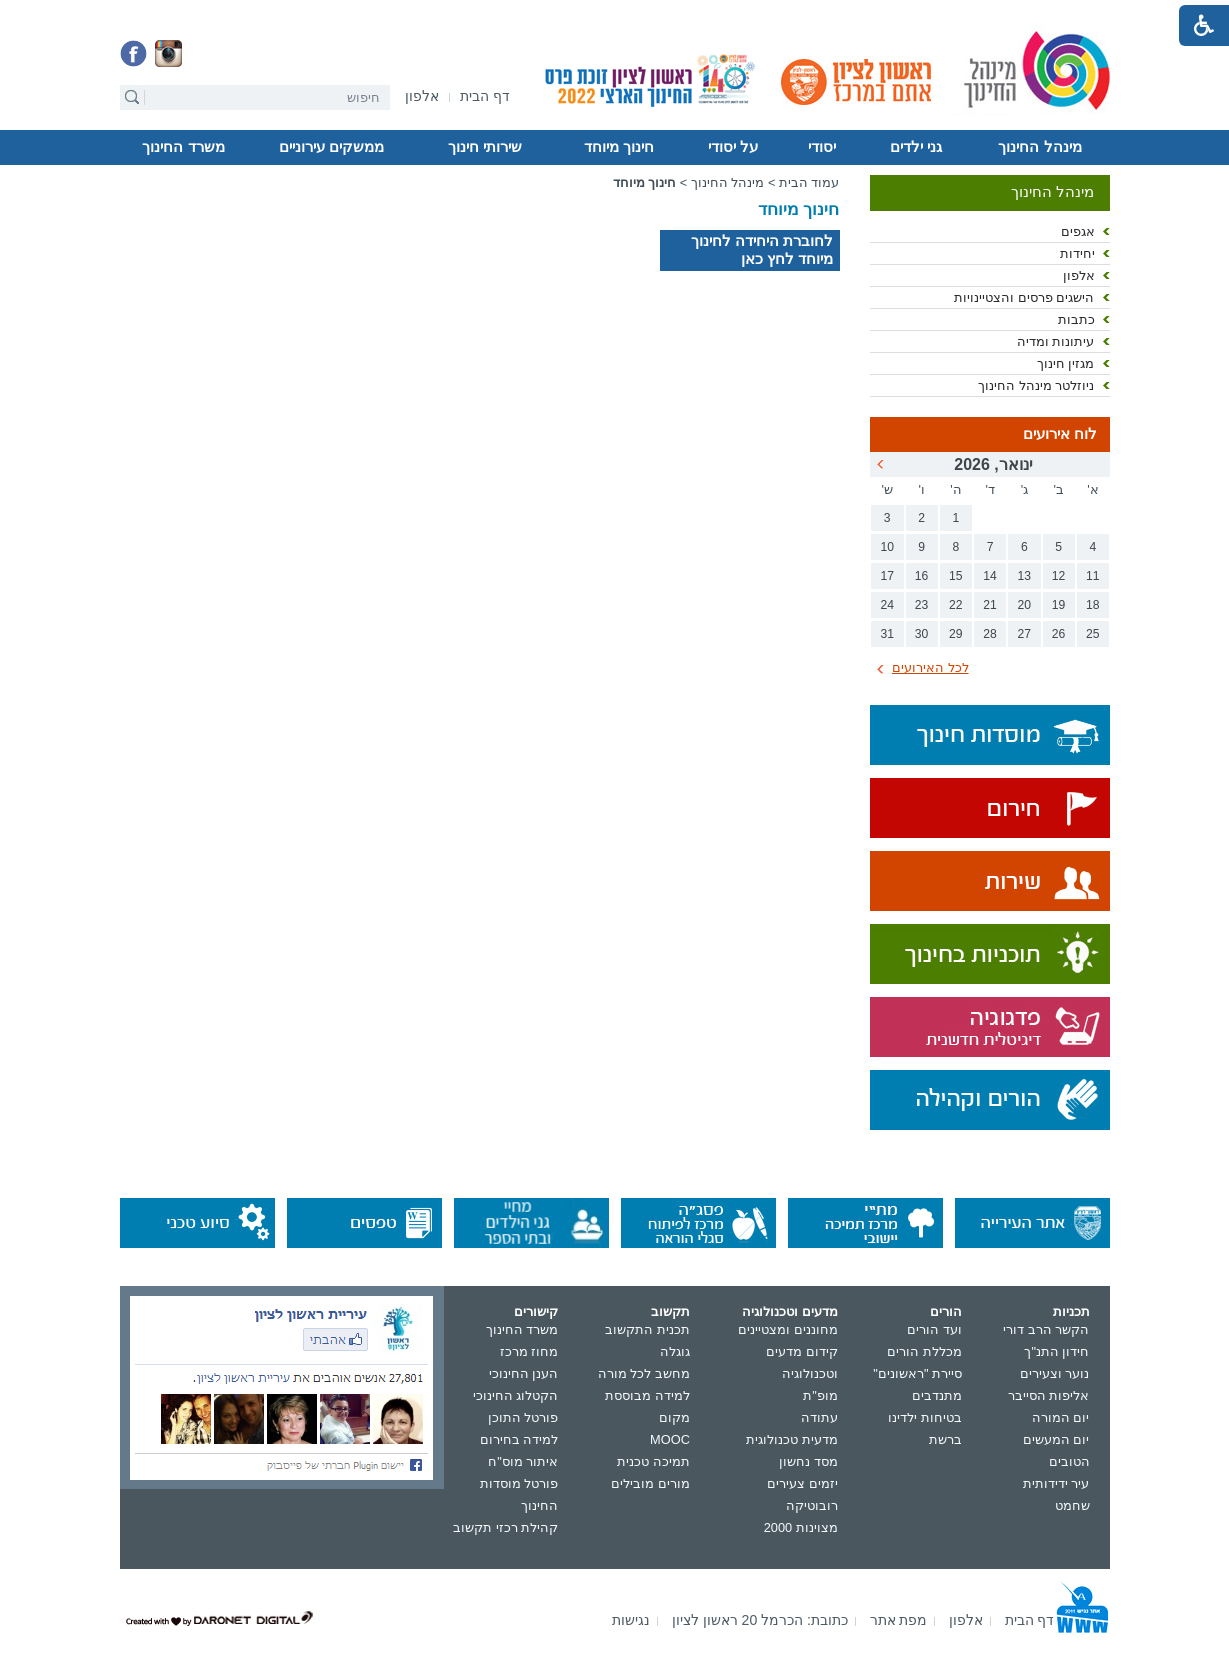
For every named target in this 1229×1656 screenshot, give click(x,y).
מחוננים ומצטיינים (788, 1329)
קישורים (536, 1311)
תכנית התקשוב (647, 1329)
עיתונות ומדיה (1056, 341)
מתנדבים (937, 1395)
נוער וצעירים (1055, 1373)
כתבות (1076, 319)
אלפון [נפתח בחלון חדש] (1079, 275)
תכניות (1071, 1311)
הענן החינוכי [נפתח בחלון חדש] (524, 1373)
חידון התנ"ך (1056, 1351)
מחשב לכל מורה (644, 1373)
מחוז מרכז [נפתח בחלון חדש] (529, 1351)
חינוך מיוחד (619, 147)
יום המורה (1061, 1417)
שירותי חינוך (485, 147)
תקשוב (670, 1311)
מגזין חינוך (1066, 363)
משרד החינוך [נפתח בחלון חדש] (522, 1329)
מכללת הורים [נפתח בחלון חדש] (924, 1351)
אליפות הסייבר (1049, 1395)
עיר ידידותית (1056, 1483)
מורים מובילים (650, 1483)
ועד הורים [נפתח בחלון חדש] (934, 1329)
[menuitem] (422, 96)
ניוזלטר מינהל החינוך (1036, 385)
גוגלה (675, 1351)
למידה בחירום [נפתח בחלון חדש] (519, 1439)
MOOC (670, 1439)
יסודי (822, 147)
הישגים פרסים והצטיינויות (1024, 297)
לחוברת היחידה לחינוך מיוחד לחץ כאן (762, 249)
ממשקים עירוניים (331, 147)
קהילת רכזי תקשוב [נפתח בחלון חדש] (505, 1527)
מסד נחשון (808, 1461)
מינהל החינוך (1039, 147)
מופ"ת (820, 1395)
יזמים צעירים (802, 1483)
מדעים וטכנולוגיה (790, 1311)
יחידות (1077, 253)
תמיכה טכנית (653, 1461)
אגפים (1078, 231)
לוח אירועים (1060, 434)
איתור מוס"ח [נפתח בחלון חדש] (523, 1461)
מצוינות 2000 (801, 1527)
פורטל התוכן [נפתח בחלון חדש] (523, 1417)
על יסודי (733, 147)
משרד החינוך (183, 147)
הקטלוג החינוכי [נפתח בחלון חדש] (516, 1395)
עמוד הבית (809, 182)
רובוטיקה (812, 1505)
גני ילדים (916, 147)
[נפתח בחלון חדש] (422, 97)
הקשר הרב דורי (1046, 1329)
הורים (946, 1311)
